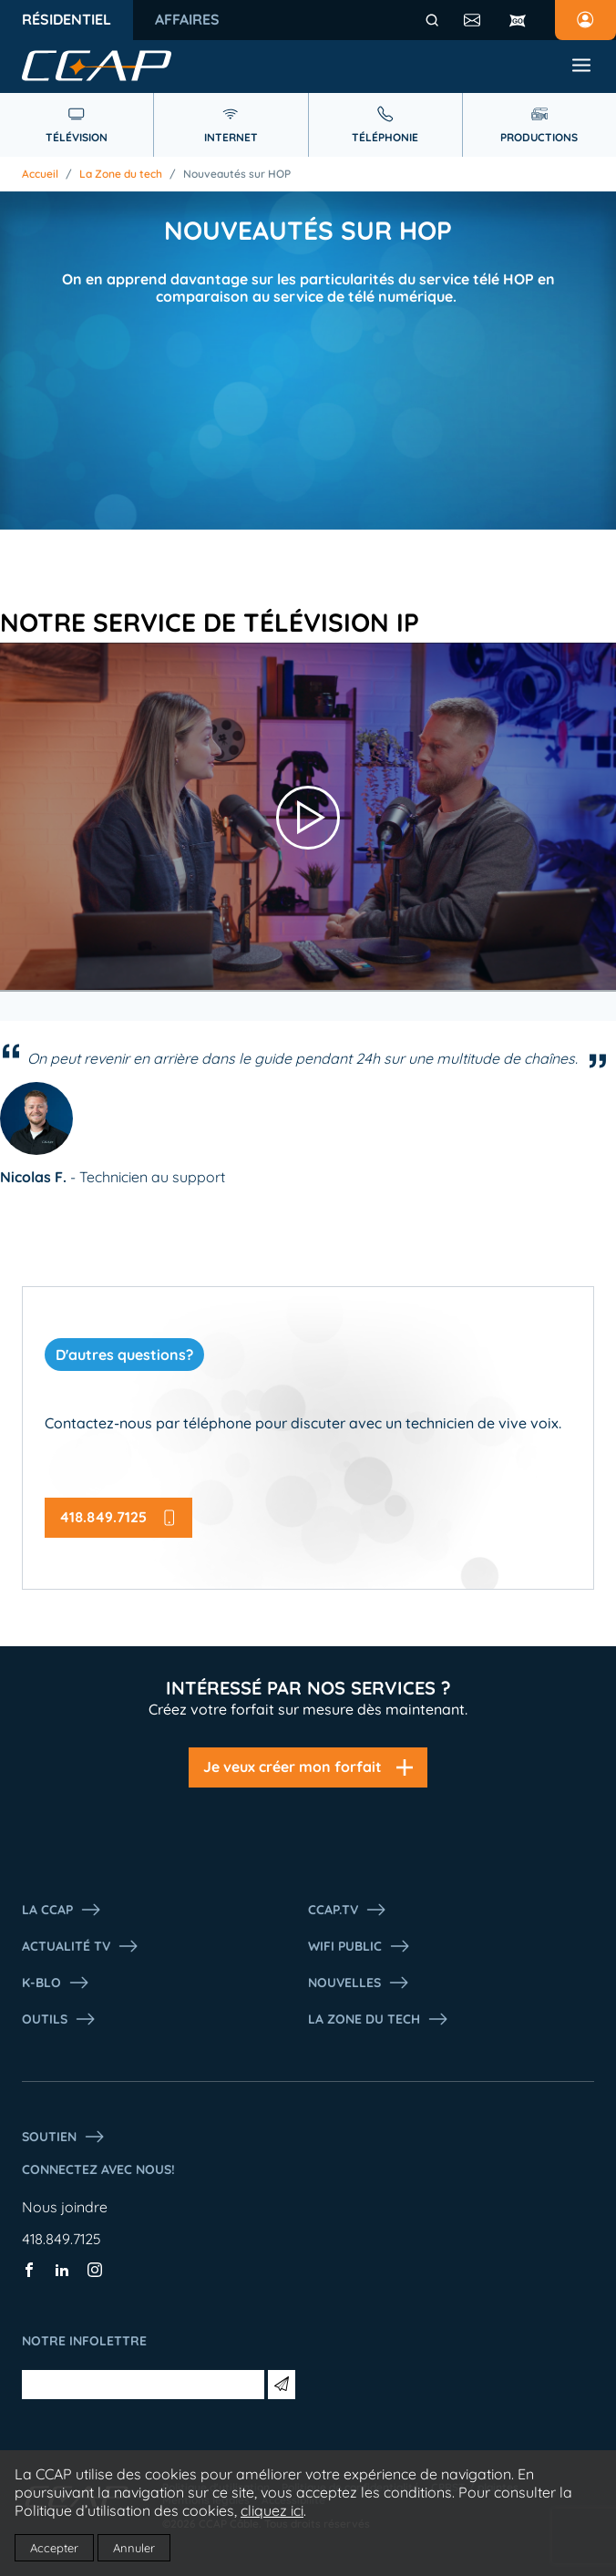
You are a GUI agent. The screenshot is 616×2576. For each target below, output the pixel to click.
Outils (59, 2019)
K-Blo (56, 1983)
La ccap (62, 1910)
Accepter (54, 2547)
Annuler (134, 2547)
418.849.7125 (61, 2239)
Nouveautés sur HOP (237, 174)
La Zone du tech (120, 174)
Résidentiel (66, 19)
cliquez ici (272, 2510)
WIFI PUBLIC (359, 1946)
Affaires (187, 19)
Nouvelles (359, 1983)
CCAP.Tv (347, 1910)
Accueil (40, 174)
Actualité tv (80, 1946)
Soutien (64, 2137)
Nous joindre (65, 2207)
